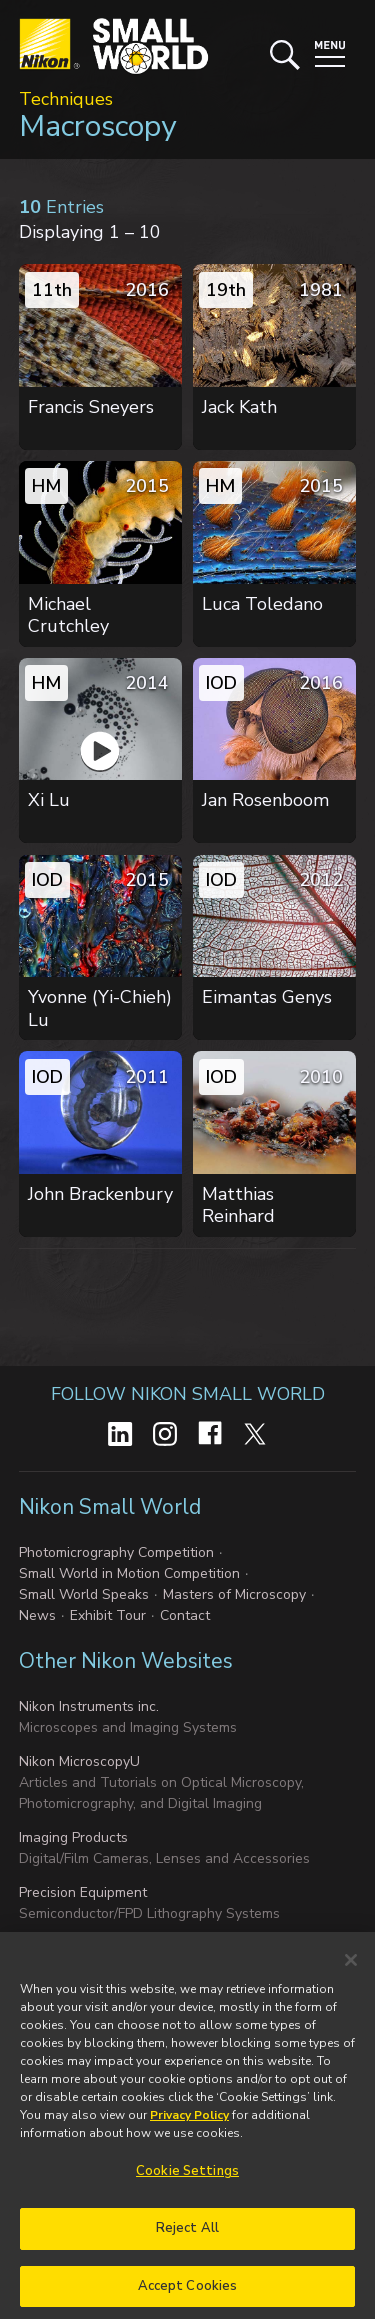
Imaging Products (73, 1837)
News (37, 1615)
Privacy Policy (189, 2123)
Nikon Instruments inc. (89, 1706)
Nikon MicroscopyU (79, 1761)
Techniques (66, 99)
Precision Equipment (83, 1892)
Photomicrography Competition (116, 1552)
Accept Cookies (188, 2293)
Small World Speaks (84, 1594)
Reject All (187, 2235)
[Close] (351, 1968)
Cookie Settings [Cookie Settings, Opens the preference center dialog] (187, 2179)
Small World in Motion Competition (129, 1573)
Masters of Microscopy (234, 1594)
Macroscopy (97, 126)
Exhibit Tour (108, 1615)
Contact (185, 1615)
